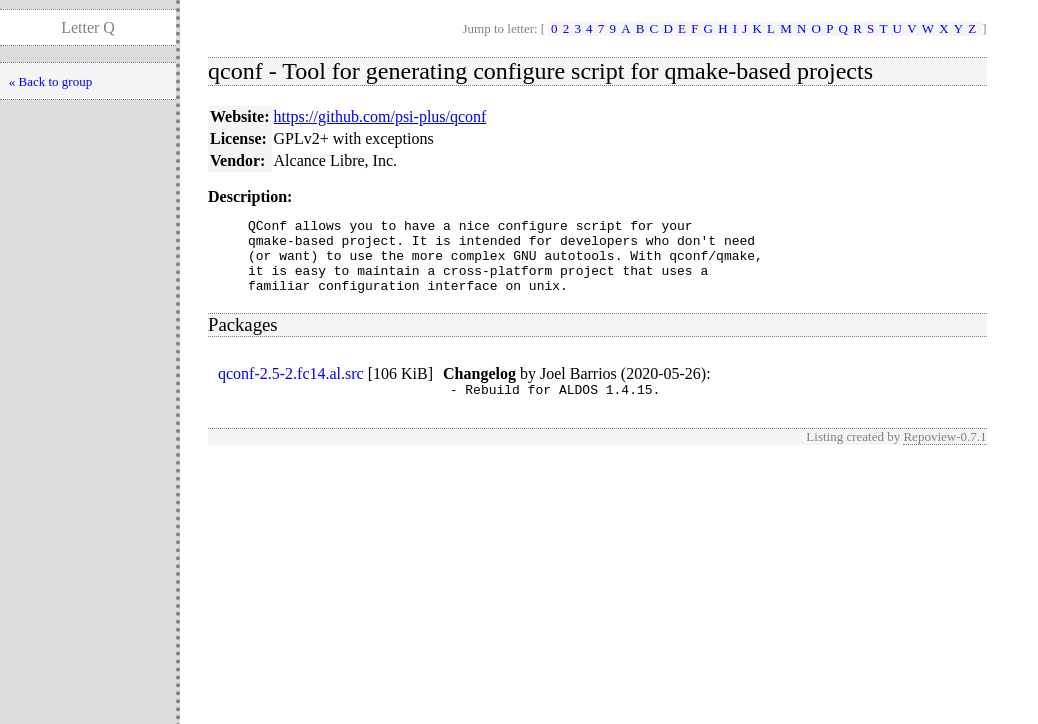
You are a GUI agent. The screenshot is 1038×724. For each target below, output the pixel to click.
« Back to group (50, 81)
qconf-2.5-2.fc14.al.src (291, 388)
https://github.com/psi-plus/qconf (380, 116)
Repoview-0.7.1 (944, 454)
